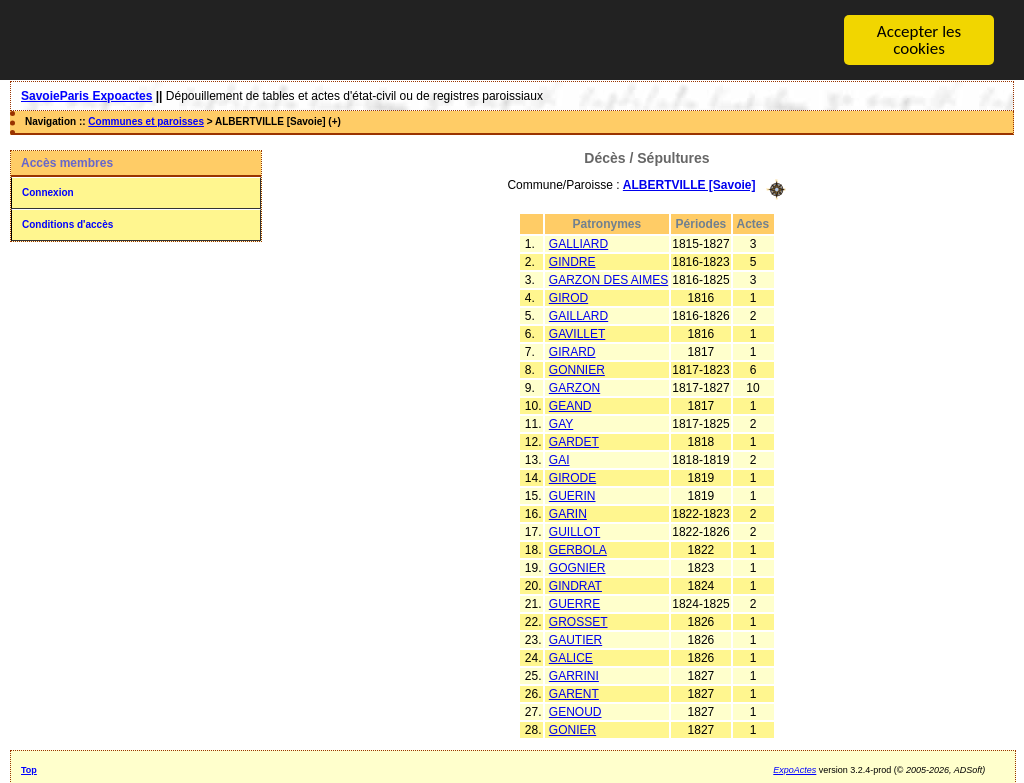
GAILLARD (578, 315)
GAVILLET (577, 333)
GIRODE (572, 477)
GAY (561, 423)
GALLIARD (578, 243)
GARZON (574, 387)
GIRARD (572, 351)
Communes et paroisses (146, 121)
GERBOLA (578, 549)
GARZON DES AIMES (608, 279)
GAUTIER (575, 639)
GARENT (574, 693)
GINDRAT (575, 585)
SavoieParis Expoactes (86, 96)
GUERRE (574, 603)
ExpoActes (794, 769)
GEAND (570, 405)
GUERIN (572, 495)
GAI (559, 459)
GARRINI (574, 675)
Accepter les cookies (919, 40)
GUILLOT (574, 531)
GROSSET (578, 621)
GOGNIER (577, 567)
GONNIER (577, 369)
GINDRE (572, 261)
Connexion (48, 192)
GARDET (574, 441)
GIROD (568, 297)
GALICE (571, 657)
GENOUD (575, 711)
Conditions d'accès (67, 224)
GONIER (572, 729)
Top (29, 769)
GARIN (568, 513)
